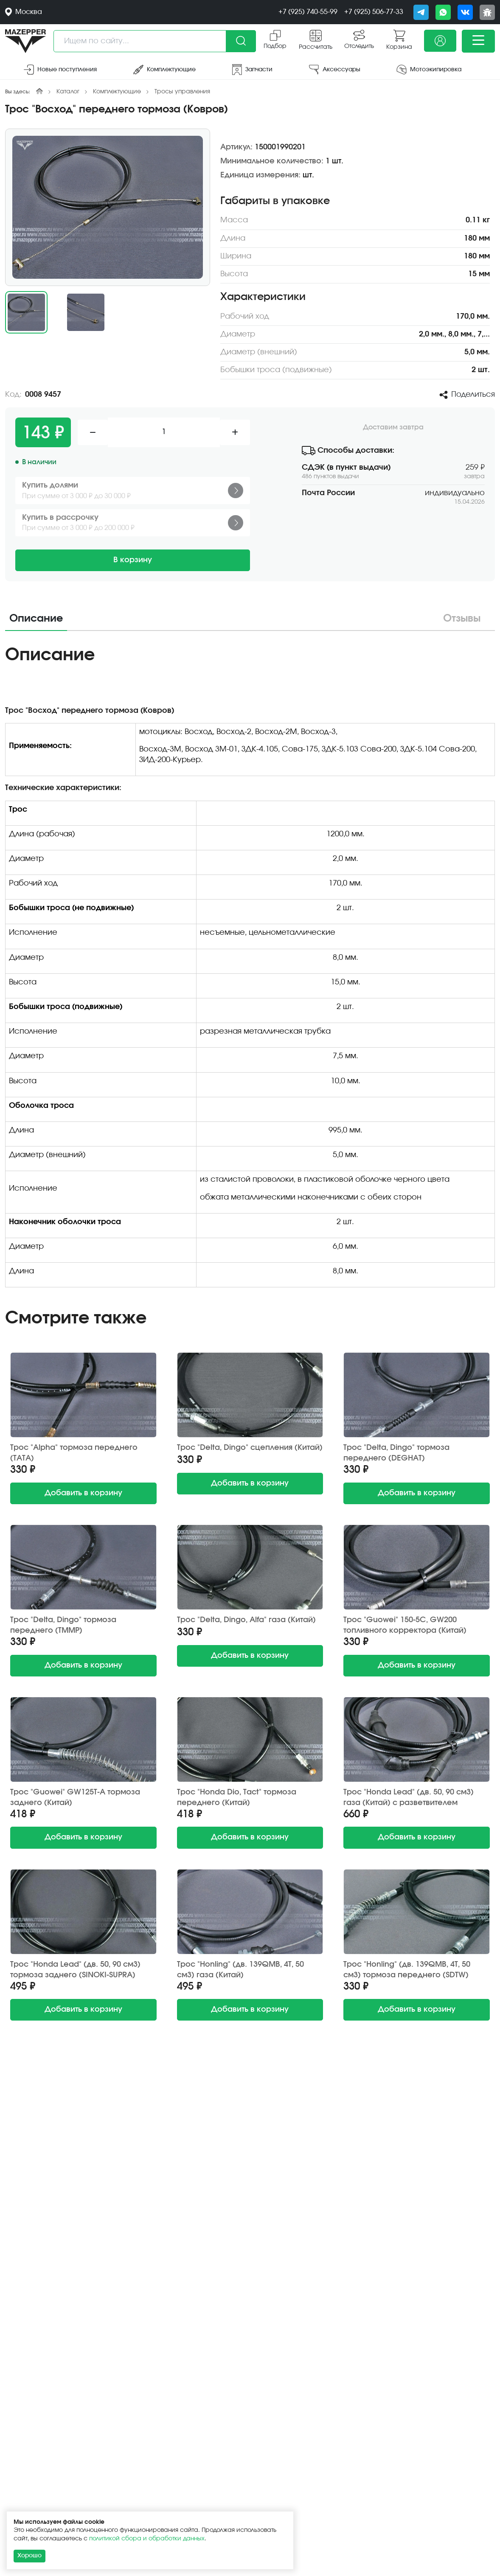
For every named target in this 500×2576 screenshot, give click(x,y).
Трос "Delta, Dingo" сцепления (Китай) (250, 1448)
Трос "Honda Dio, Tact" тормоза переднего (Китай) (236, 1797)
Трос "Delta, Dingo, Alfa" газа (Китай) (246, 1620)
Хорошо (29, 2556)
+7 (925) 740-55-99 (307, 11)
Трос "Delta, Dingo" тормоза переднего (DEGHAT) (396, 1453)
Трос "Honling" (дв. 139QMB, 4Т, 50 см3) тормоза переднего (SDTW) (406, 1970)
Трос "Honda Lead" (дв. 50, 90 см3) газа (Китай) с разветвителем (408, 1797)
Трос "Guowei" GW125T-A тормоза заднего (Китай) (75, 1797)
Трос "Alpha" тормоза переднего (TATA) (74, 1453)
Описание (36, 619)
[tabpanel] (250, 969)
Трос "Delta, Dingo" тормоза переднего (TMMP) (63, 1625)
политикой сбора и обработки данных (147, 2539)
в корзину (83, 1493)
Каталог (67, 92)
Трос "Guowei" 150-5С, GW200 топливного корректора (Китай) (404, 1625)
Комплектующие (117, 92)
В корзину (132, 560)
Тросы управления (182, 92)
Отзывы (461, 619)
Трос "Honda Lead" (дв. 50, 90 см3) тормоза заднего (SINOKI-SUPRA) (75, 1970)
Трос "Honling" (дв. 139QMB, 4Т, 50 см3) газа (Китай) (240, 1970)
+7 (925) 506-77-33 (373, 11)
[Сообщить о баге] (487, 12)
